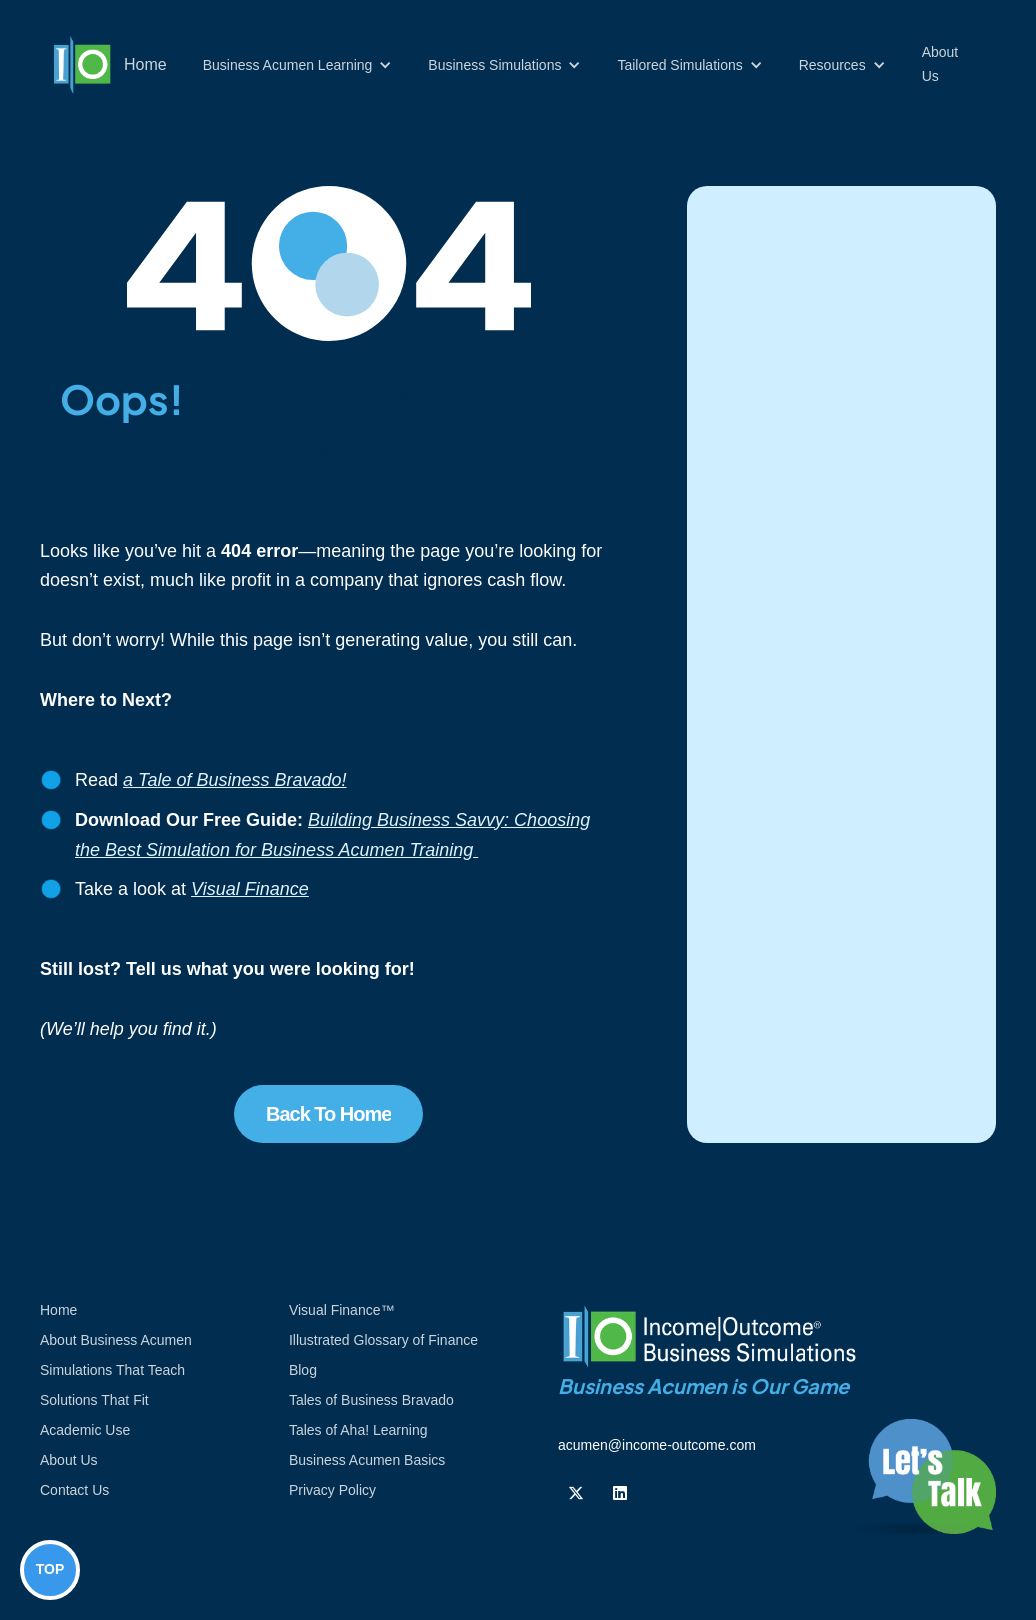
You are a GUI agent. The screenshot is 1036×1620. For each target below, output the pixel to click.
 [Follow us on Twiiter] (576, 1493)
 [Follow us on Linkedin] (620, 1493)
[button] (298, 65)
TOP (50, 1569)
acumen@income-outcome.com (657, 1445)
